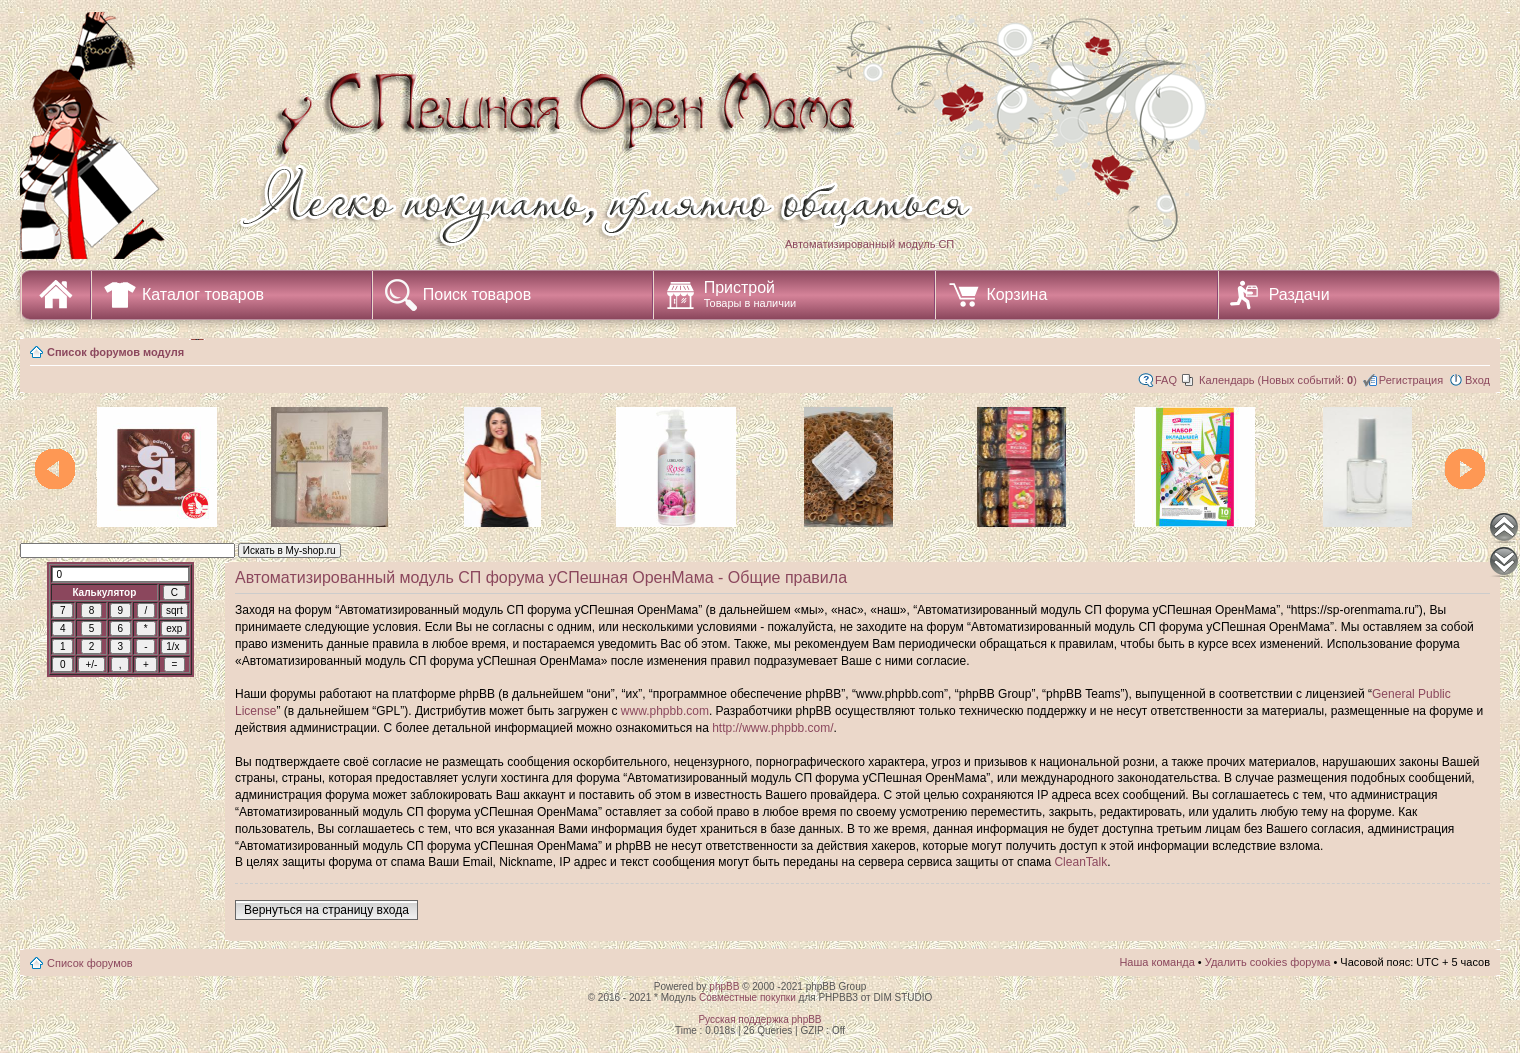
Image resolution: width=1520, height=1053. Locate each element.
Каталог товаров (203, 294)
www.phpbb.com (665, 711)
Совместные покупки (747, 997)
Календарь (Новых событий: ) (1278, 380)
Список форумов (90, 963)
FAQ (1166, 380)
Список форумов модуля (115, 352)
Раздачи (1299, 294)
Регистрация (1411, 380)
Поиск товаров (477, 294)
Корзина (1016, 294)
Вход (1477, 380)
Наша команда (1156, 962)
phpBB (724, 986)
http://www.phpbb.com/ (772, 728)
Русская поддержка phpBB (759, 1019)
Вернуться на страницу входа (326, 910)
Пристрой (750, 294)
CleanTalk (1080, 862)
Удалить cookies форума (1268, 962)
